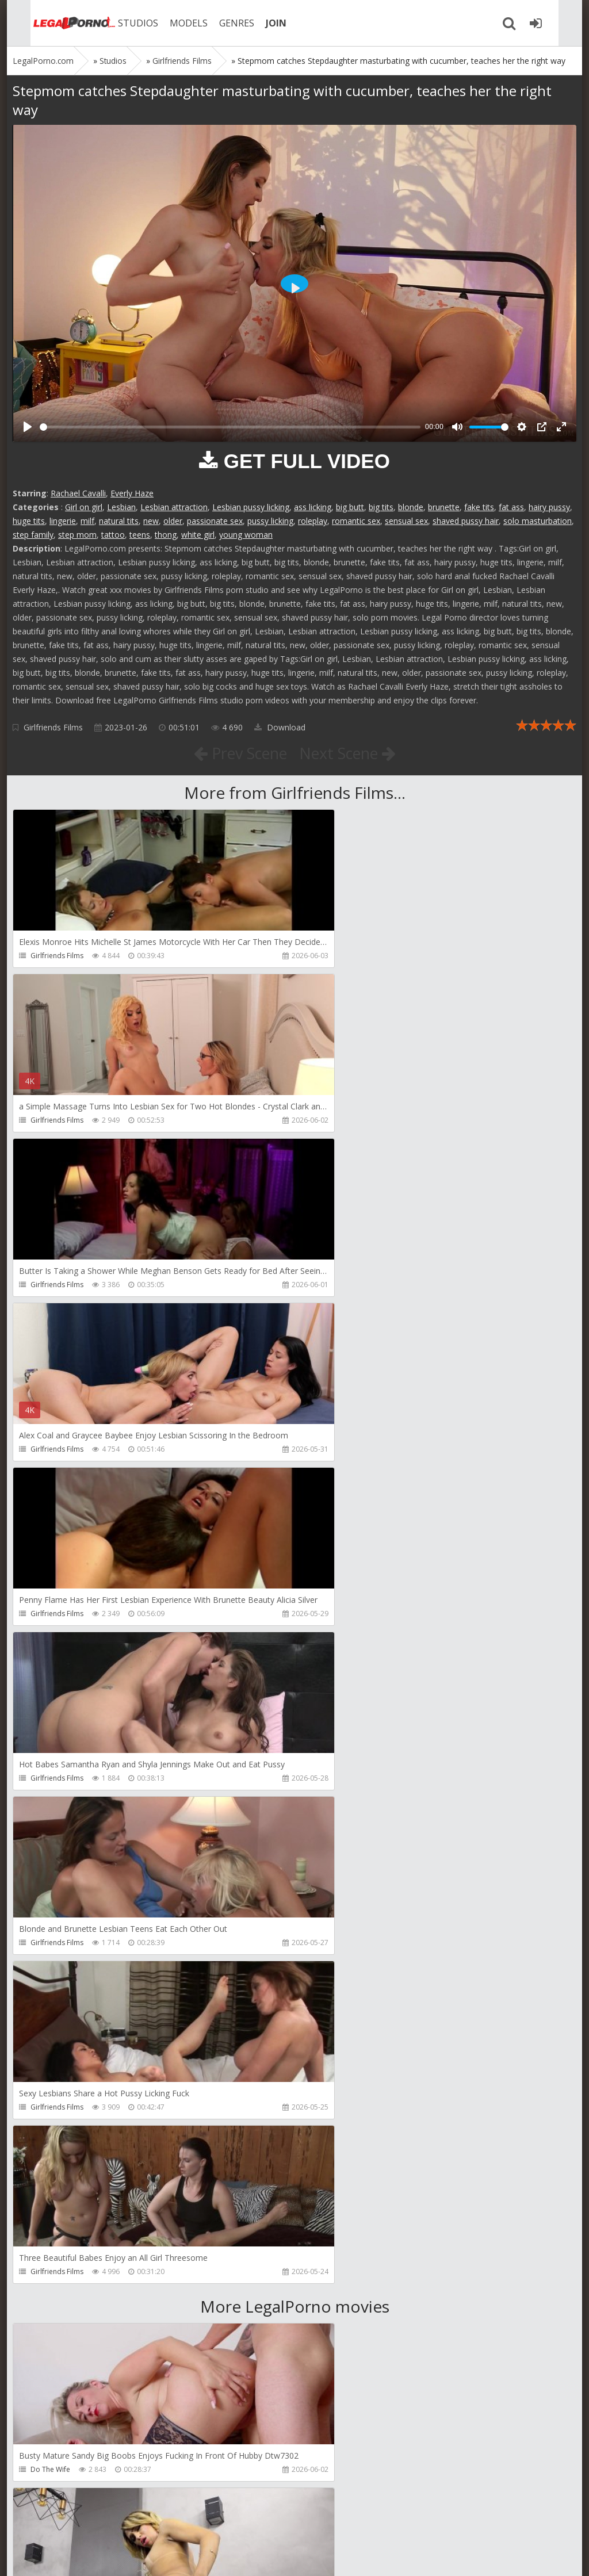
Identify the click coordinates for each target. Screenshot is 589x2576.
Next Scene (351, 753)
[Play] (27, 427)
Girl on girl (83, 507)
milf (87, 520)
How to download (176, 2521)
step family (33, 534)
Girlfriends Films (53, 727)
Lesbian (121, 507)
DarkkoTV (46, 2469)
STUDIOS (119, 23)
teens (139, 534)
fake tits (479, 507)
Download (279, 727)
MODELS (170, 23)
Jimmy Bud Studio (58, 2305)
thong (166, 534)
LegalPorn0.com (97, 2555)
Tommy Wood (53, 1976)
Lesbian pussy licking (250, 507)
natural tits (119, 520)
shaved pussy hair (466, 520)
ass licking (312, 507)
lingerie (62, 520)
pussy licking (270, 520)
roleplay (312, 520)
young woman (246, 534)
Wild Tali (329, 2305)
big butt (350, 507)
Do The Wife (50, 1811)
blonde (410, 507)
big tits (381, 507)
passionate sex (215, 520)
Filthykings (332, 1976)
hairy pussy (549, 507)
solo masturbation (537, 520)
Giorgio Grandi (340, 2140)
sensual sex (406, 520)
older (172, 520)
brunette (444, 507)
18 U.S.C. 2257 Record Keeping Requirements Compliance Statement (379, 2555)
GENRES (217, 23)
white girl (198, 534)
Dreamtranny (337, 1811)
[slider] (230, 427)
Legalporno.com (53, 23)
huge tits (29, 520)
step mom (77, 534)
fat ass (511, 507)
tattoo (113, 534)
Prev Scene (236, 753)
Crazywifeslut (52, 2140)
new (151, 520)
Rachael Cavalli (78, 493)
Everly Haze (132, 493)
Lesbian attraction (174, 507)
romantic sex (356, 520)
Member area (94, 2521)
